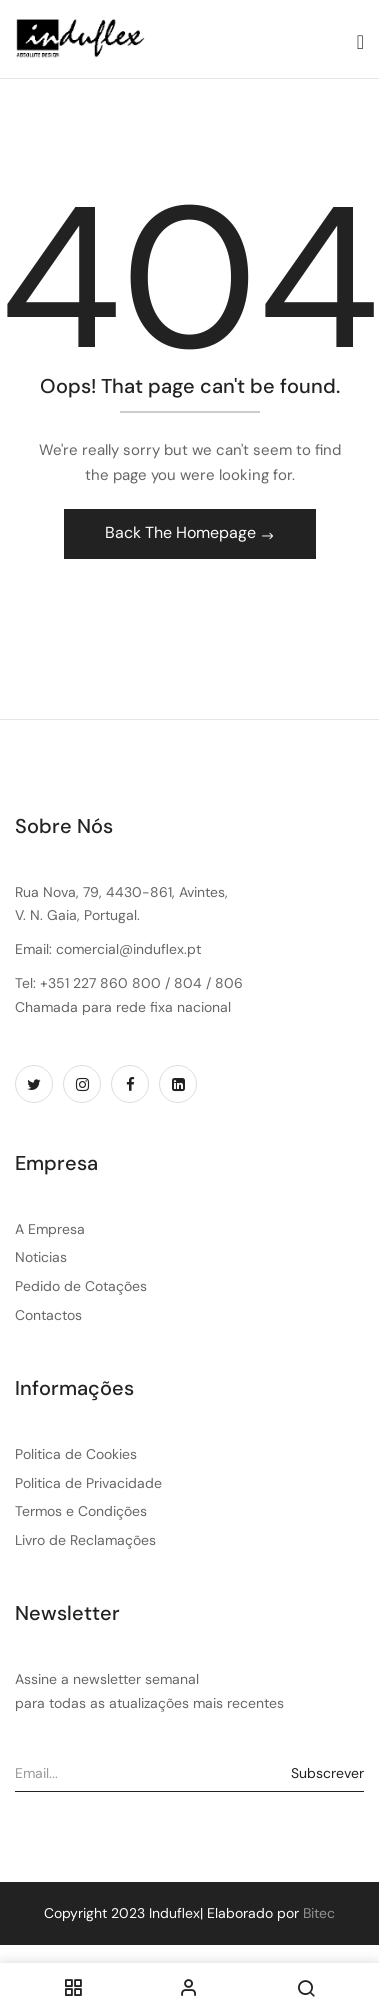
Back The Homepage (182, 532)
